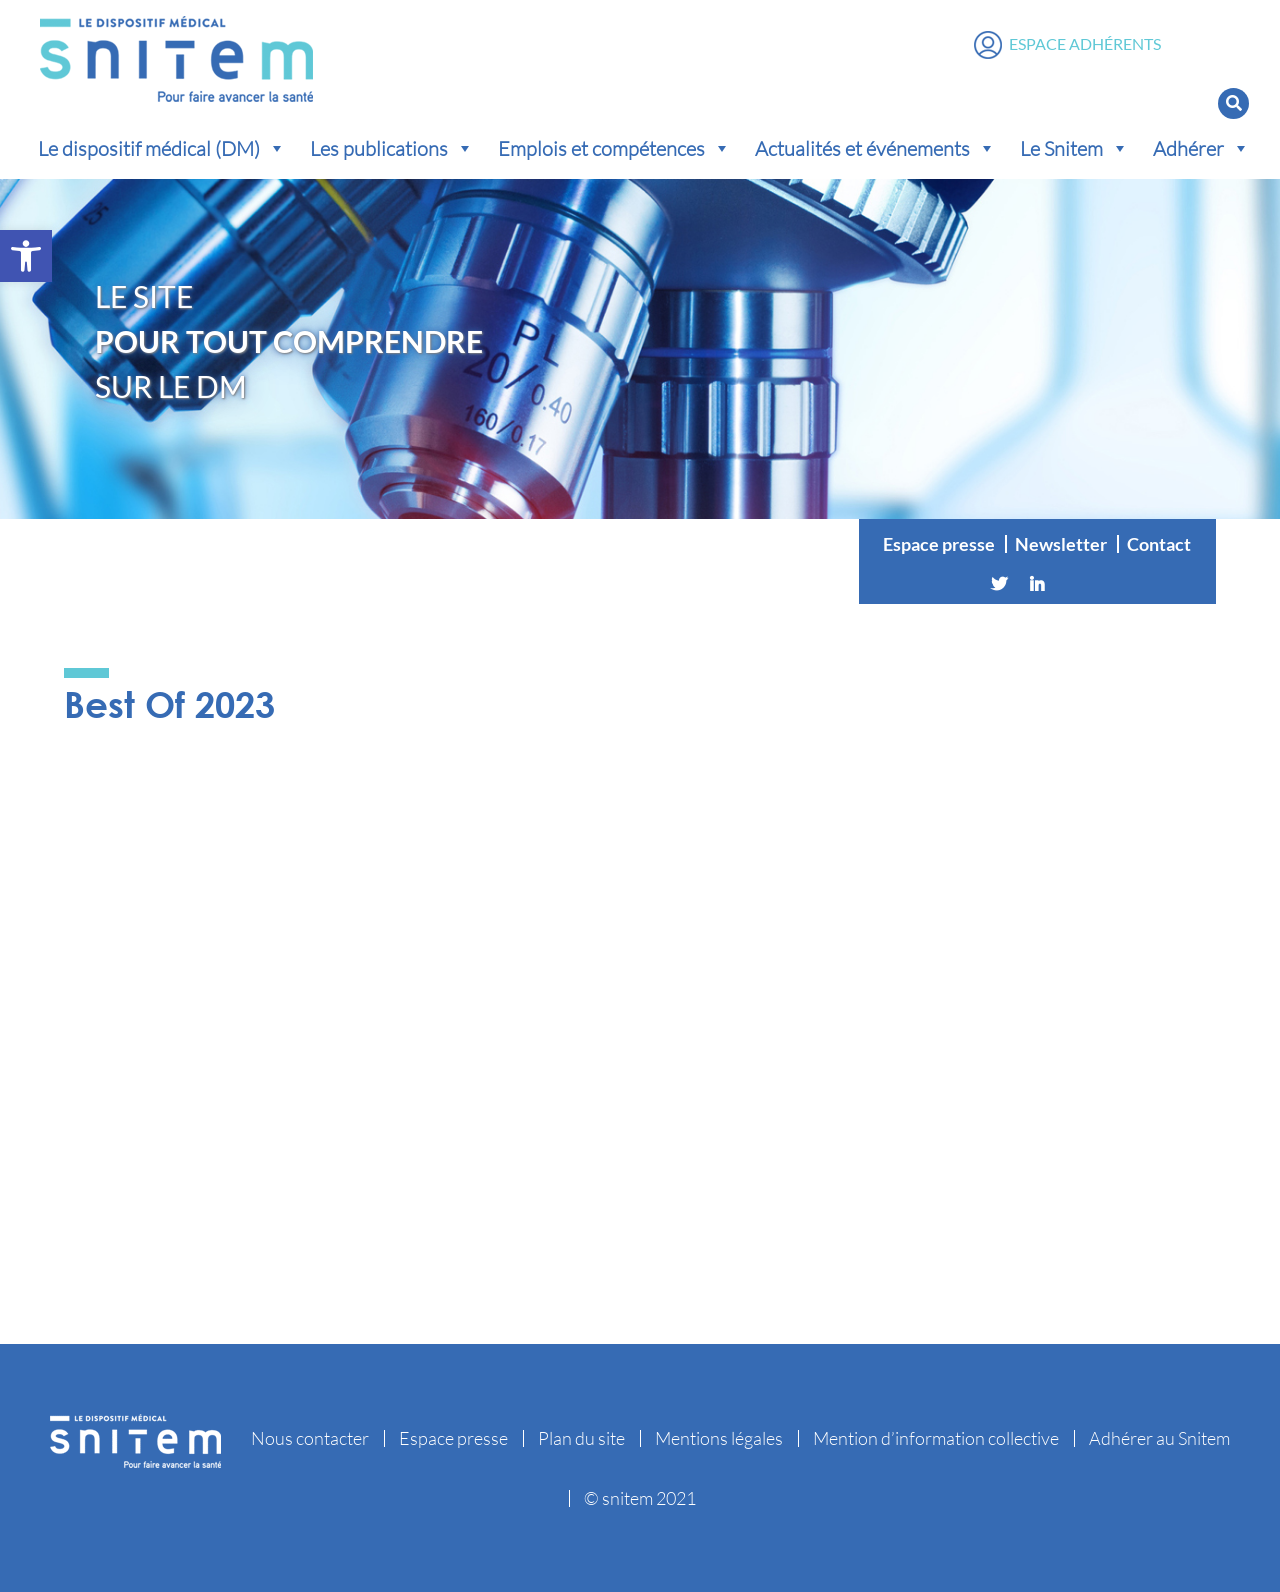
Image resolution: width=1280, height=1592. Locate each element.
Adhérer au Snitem (1159, 1438)
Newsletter (1061, 544)
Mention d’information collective (936, 1438)
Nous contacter (310, 1438)
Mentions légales (719, 1438)
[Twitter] (999, 584)
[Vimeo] (1075, 584)
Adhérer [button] (1201, 148)
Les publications (392, 148)
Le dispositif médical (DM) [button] (162, 148)
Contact (1159, 544)
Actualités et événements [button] (875, 148)
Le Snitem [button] (1074, 148)
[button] (26, 256)
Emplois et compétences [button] (614, 148)
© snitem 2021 (640, 1498)
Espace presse (939, 544)
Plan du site (581, 1438)
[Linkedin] (1037, 584)
